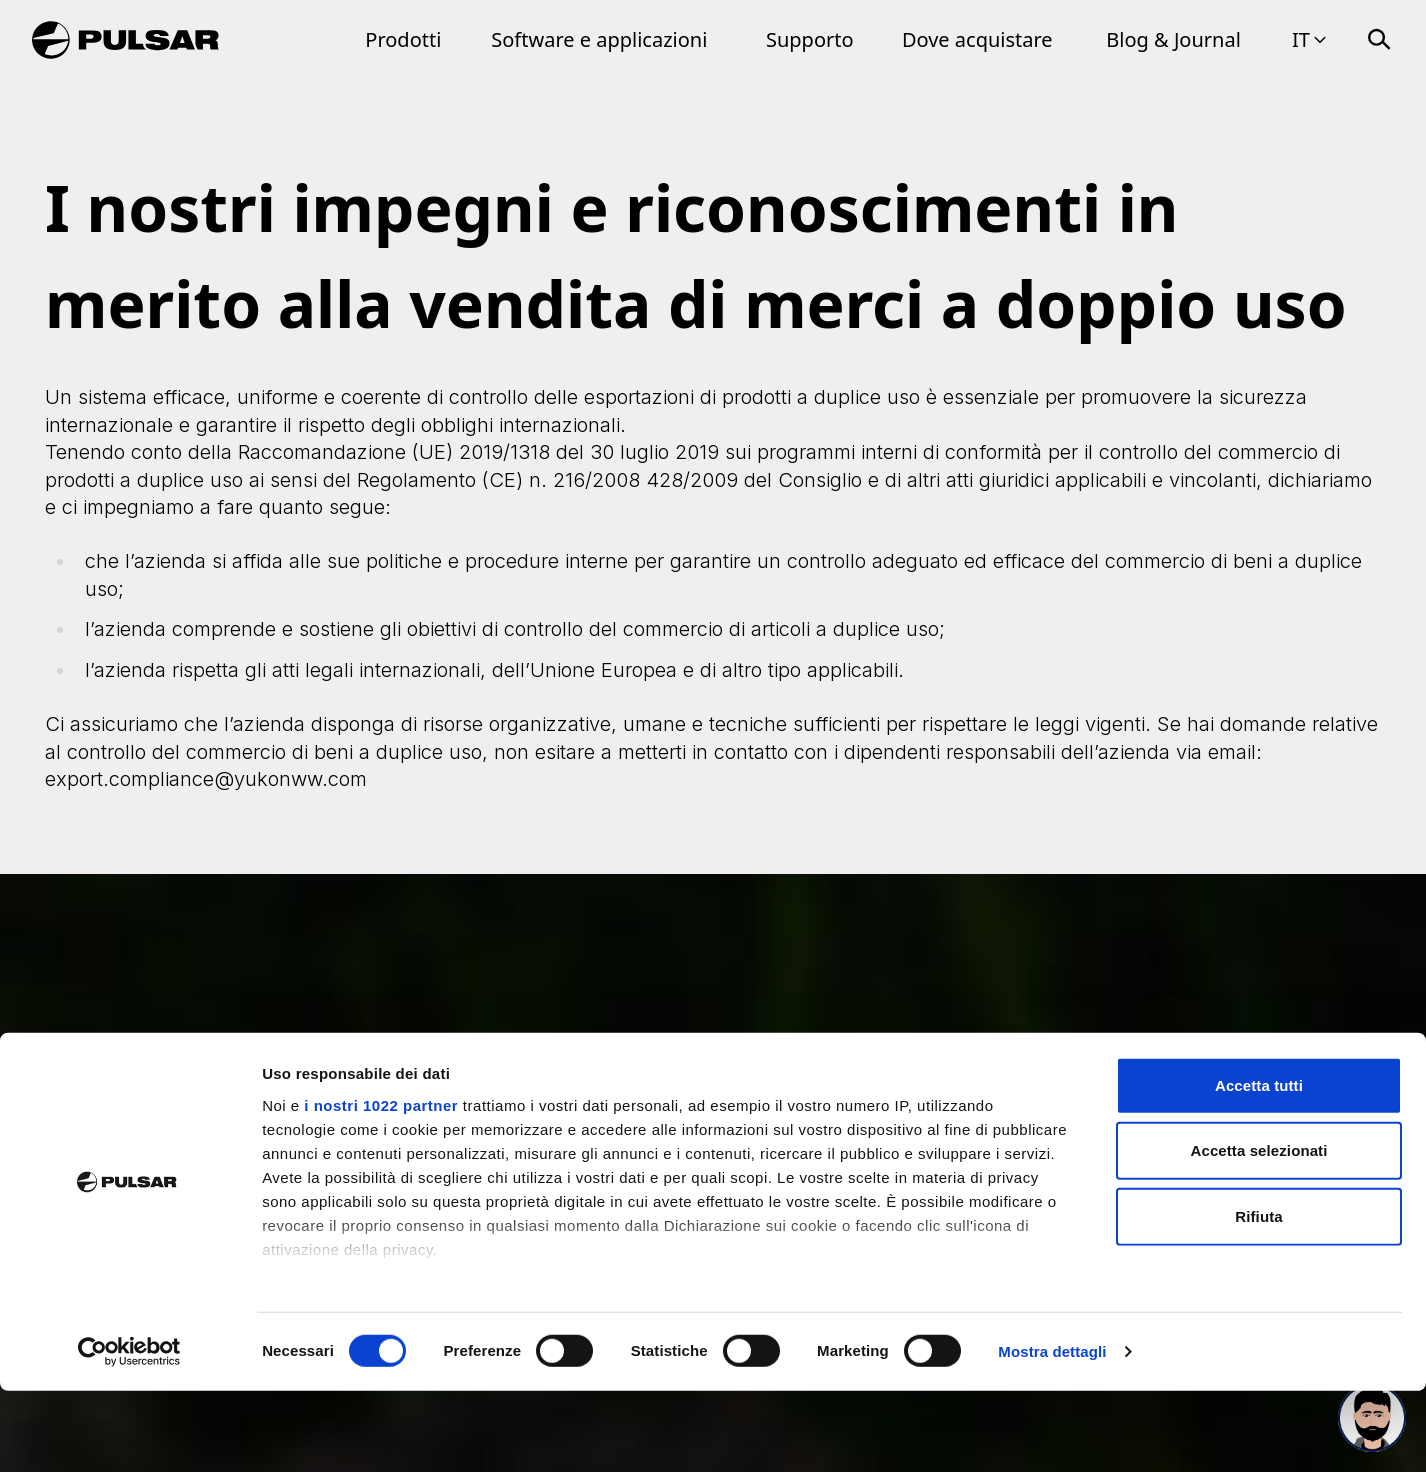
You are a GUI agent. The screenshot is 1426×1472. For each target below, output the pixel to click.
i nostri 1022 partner (381, 1186)
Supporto (810, 39)
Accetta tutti (1259, 1166)
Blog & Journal (1173, 39)
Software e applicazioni (599, 39)
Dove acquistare (977, 39)
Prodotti (403, 39)
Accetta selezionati (1259, 1231)
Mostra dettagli (1052, 1432)
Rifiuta (1258, 1297)
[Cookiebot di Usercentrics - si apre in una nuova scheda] (129, 1433)
